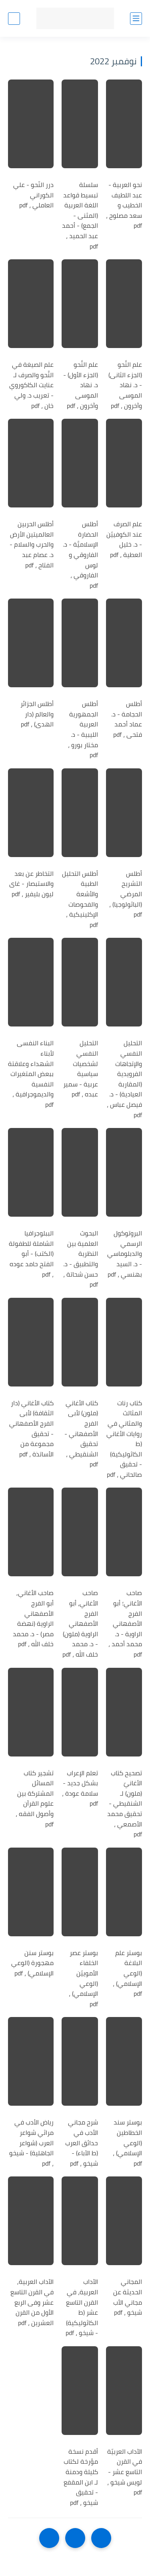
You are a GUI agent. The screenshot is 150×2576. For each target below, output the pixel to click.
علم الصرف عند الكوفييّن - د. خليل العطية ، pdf (124, 539)
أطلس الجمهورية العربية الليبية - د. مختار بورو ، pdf (83, 729)
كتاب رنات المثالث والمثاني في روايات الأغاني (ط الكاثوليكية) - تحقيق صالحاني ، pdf (124, 1439)
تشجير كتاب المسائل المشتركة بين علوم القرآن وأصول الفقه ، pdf (35, 1799)
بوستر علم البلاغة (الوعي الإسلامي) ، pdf (127, 1973)
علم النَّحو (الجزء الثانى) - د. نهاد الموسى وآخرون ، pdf (125, 385)
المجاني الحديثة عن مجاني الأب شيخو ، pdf (127, 2297)
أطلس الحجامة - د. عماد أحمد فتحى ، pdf (126, 719)
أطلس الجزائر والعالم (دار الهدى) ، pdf (37, 714)
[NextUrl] (49, 2538)
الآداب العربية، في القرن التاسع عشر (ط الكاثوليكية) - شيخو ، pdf (82, 2307)
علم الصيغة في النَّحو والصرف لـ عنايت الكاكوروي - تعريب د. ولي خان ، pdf (31, 385)
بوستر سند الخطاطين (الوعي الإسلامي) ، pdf (127, 2142)
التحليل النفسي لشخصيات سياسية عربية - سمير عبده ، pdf (80, 1069)
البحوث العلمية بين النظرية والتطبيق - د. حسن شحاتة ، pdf (80, 1259)
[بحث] (14, 18)
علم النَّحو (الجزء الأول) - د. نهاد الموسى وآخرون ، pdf (80, 385)
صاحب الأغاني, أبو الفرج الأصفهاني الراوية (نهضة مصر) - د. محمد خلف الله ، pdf (33, 1618)
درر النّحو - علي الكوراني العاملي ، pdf (33, 195)
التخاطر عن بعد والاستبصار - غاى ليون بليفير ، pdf (31, 884)
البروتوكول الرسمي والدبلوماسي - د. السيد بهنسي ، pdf (124, 1253)
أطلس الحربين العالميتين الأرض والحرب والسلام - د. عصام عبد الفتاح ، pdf (32, 544)
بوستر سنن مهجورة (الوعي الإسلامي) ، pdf (32, 1963)
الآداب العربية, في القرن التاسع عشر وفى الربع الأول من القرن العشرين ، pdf (32, 2302)
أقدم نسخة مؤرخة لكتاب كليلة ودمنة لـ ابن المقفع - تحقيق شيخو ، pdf (81, 2477)
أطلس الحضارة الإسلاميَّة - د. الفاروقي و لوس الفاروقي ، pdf (80, 555)
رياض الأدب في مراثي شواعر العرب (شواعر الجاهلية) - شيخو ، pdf (31, 2142)
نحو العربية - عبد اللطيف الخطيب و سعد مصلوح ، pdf (124, 205)
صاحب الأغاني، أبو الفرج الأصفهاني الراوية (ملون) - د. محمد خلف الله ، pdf (80, 1623)
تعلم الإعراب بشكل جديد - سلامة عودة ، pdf (80, 1788)
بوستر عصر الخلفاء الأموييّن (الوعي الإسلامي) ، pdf (83, 1978)
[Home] (75, 2538)
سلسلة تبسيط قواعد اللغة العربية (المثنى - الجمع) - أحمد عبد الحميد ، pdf (80, 215)
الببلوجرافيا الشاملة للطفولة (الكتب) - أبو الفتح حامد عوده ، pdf (31, 1253)
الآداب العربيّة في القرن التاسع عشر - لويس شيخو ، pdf (124, 2472)
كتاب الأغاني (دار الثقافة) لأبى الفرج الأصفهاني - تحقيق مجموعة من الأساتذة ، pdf (31, 1429)
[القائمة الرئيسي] (136, 18)
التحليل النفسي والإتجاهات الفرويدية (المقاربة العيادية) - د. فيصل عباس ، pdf (124, 1079)
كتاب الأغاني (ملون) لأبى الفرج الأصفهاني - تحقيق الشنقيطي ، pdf (81, 1434)
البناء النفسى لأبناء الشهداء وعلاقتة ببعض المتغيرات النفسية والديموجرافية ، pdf (31, 1074)
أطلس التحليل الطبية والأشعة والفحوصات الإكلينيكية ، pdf (80, 899)
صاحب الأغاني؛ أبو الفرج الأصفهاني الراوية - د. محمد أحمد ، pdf (125, 1623)
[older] (101, 2538)
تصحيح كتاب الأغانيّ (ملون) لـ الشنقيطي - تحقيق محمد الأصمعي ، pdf (124, 1804)
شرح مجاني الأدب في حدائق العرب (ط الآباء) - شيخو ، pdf (81, 2142)
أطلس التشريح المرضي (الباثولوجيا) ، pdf (125, 894)
